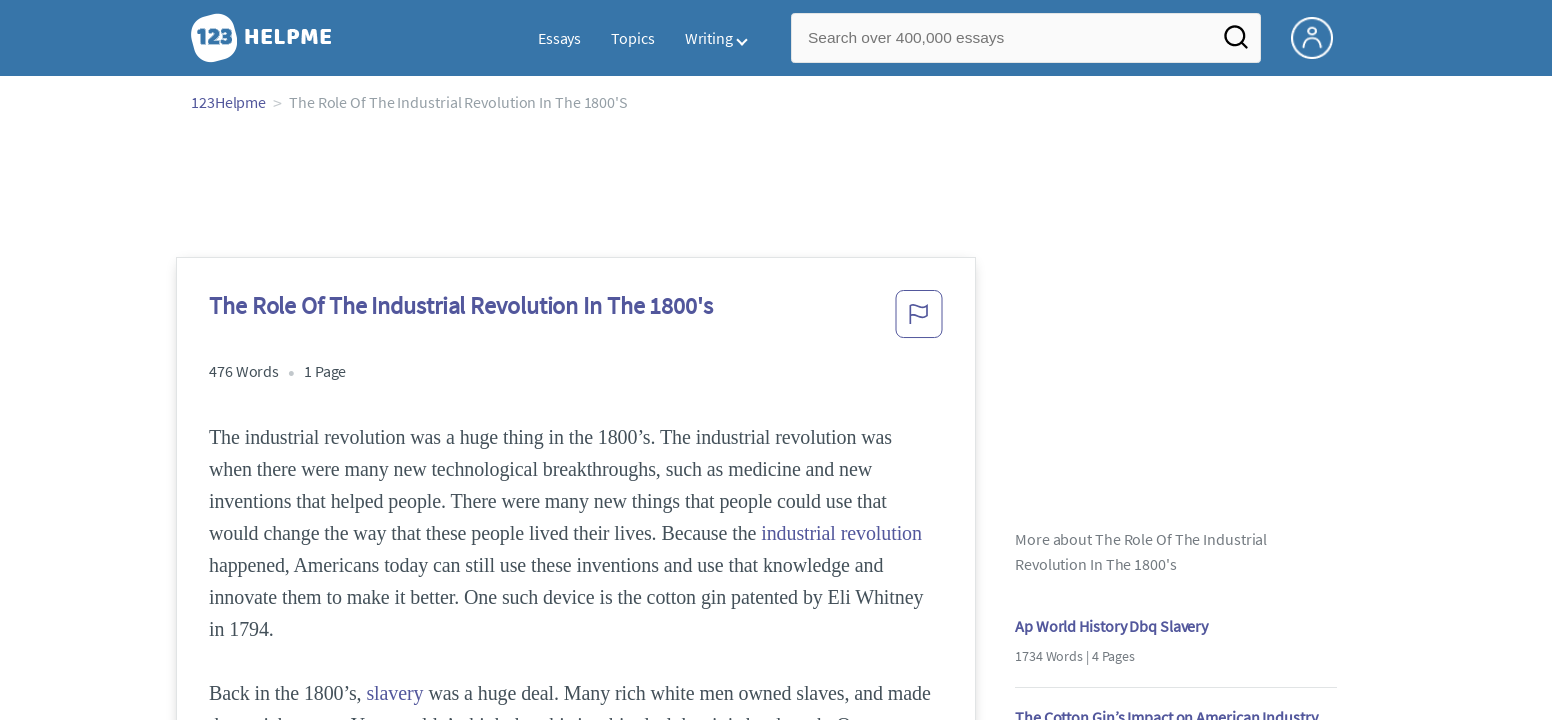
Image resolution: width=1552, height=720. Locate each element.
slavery (394, 693)
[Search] (1236, 43)
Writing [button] (709, 38)
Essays (559, 38)
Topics (632, 38)
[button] (919, 320)
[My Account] (1320, 36)
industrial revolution (841, 533)
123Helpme (228, 102)
